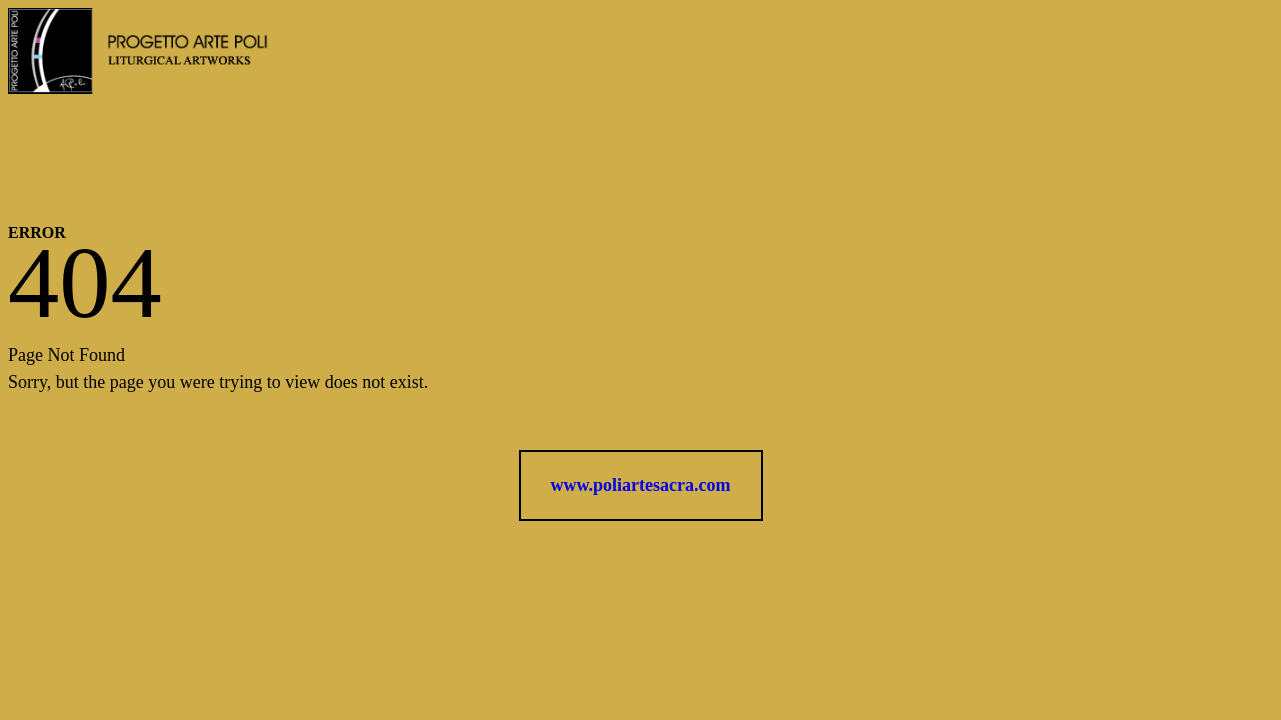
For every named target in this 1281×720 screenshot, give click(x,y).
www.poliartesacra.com (641, 485)
